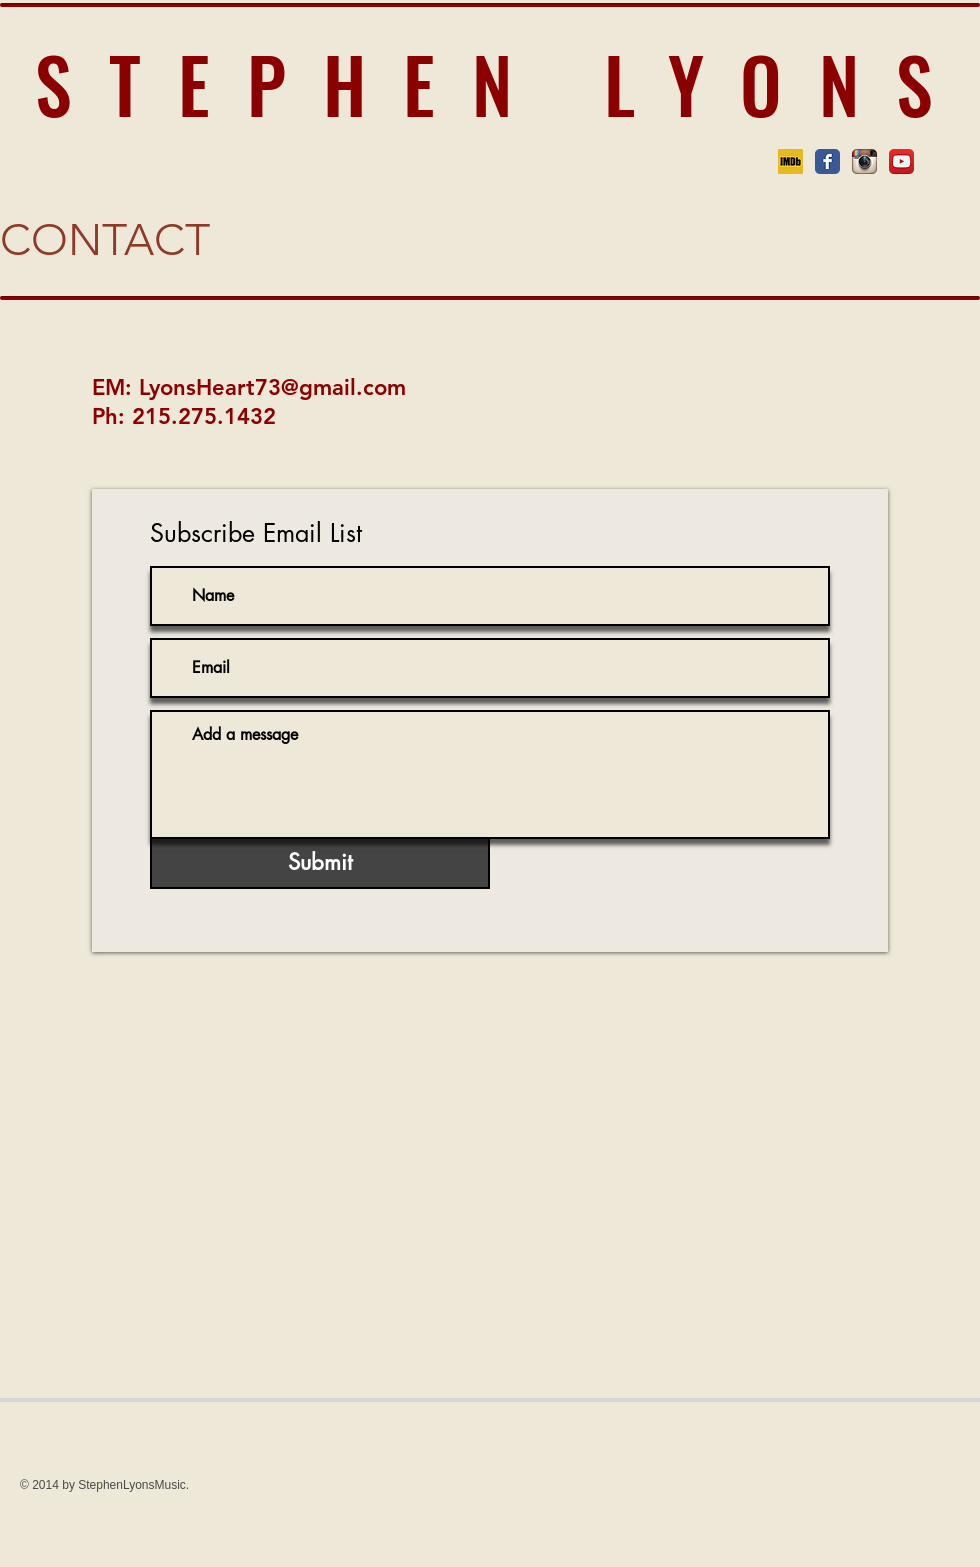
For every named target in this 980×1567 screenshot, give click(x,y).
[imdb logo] (790, 161)
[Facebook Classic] (827, 161)
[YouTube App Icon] (901, 161)
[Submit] (320, 862)
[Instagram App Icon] (864, 161)
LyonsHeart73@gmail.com (272, 387)
